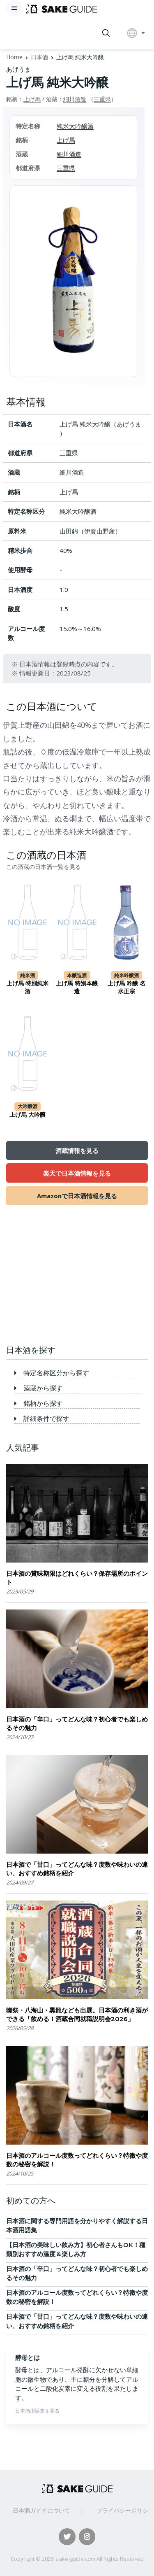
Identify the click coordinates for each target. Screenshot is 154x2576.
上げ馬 (32, 99)
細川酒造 (74, 99)
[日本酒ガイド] (61, 8)
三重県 (102, 99)
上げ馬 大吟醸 (27, 1114)
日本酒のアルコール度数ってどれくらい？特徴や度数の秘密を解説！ (77, 2160)
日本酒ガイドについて (41, 2510)
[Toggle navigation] (14, 8)
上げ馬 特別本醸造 (77, 987)
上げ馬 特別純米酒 (27, 987)
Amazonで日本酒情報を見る (77, 1196)
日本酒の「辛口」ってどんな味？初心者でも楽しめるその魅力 (77, 1723)
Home (14, 57)
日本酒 (39, 57)
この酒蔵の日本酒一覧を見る (43, 867)
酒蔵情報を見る (77, 1150)
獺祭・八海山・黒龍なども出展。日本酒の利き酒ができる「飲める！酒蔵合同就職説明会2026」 (77, 2014)
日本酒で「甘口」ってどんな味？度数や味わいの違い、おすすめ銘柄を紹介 (77, 1869)
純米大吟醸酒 (75, 126)
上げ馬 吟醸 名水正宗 (126, 987)
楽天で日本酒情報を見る (77, 1173)
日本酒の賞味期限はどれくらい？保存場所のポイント (77, 1578)
